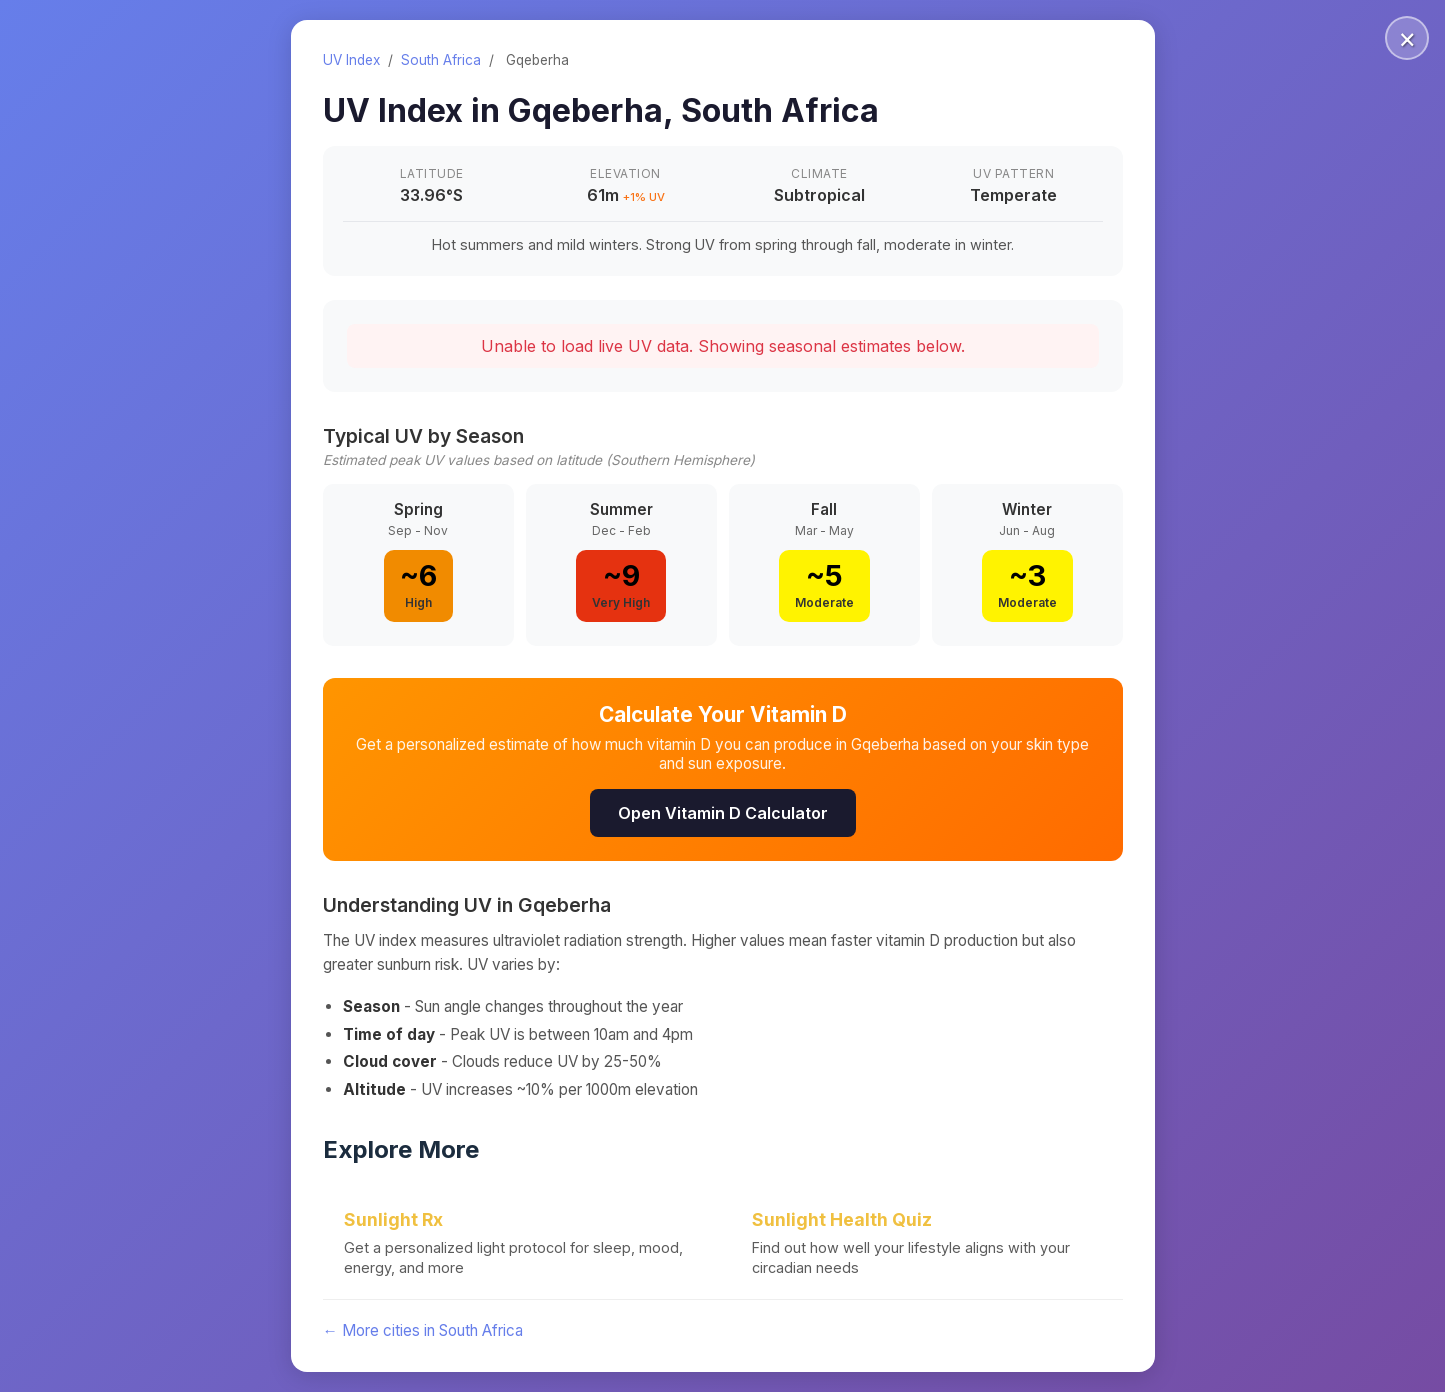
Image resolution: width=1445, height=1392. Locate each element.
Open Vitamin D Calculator (723, 813)
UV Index (351, 60)
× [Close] (1407, 38)
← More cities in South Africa (423, 1330)
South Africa (441, 60)
